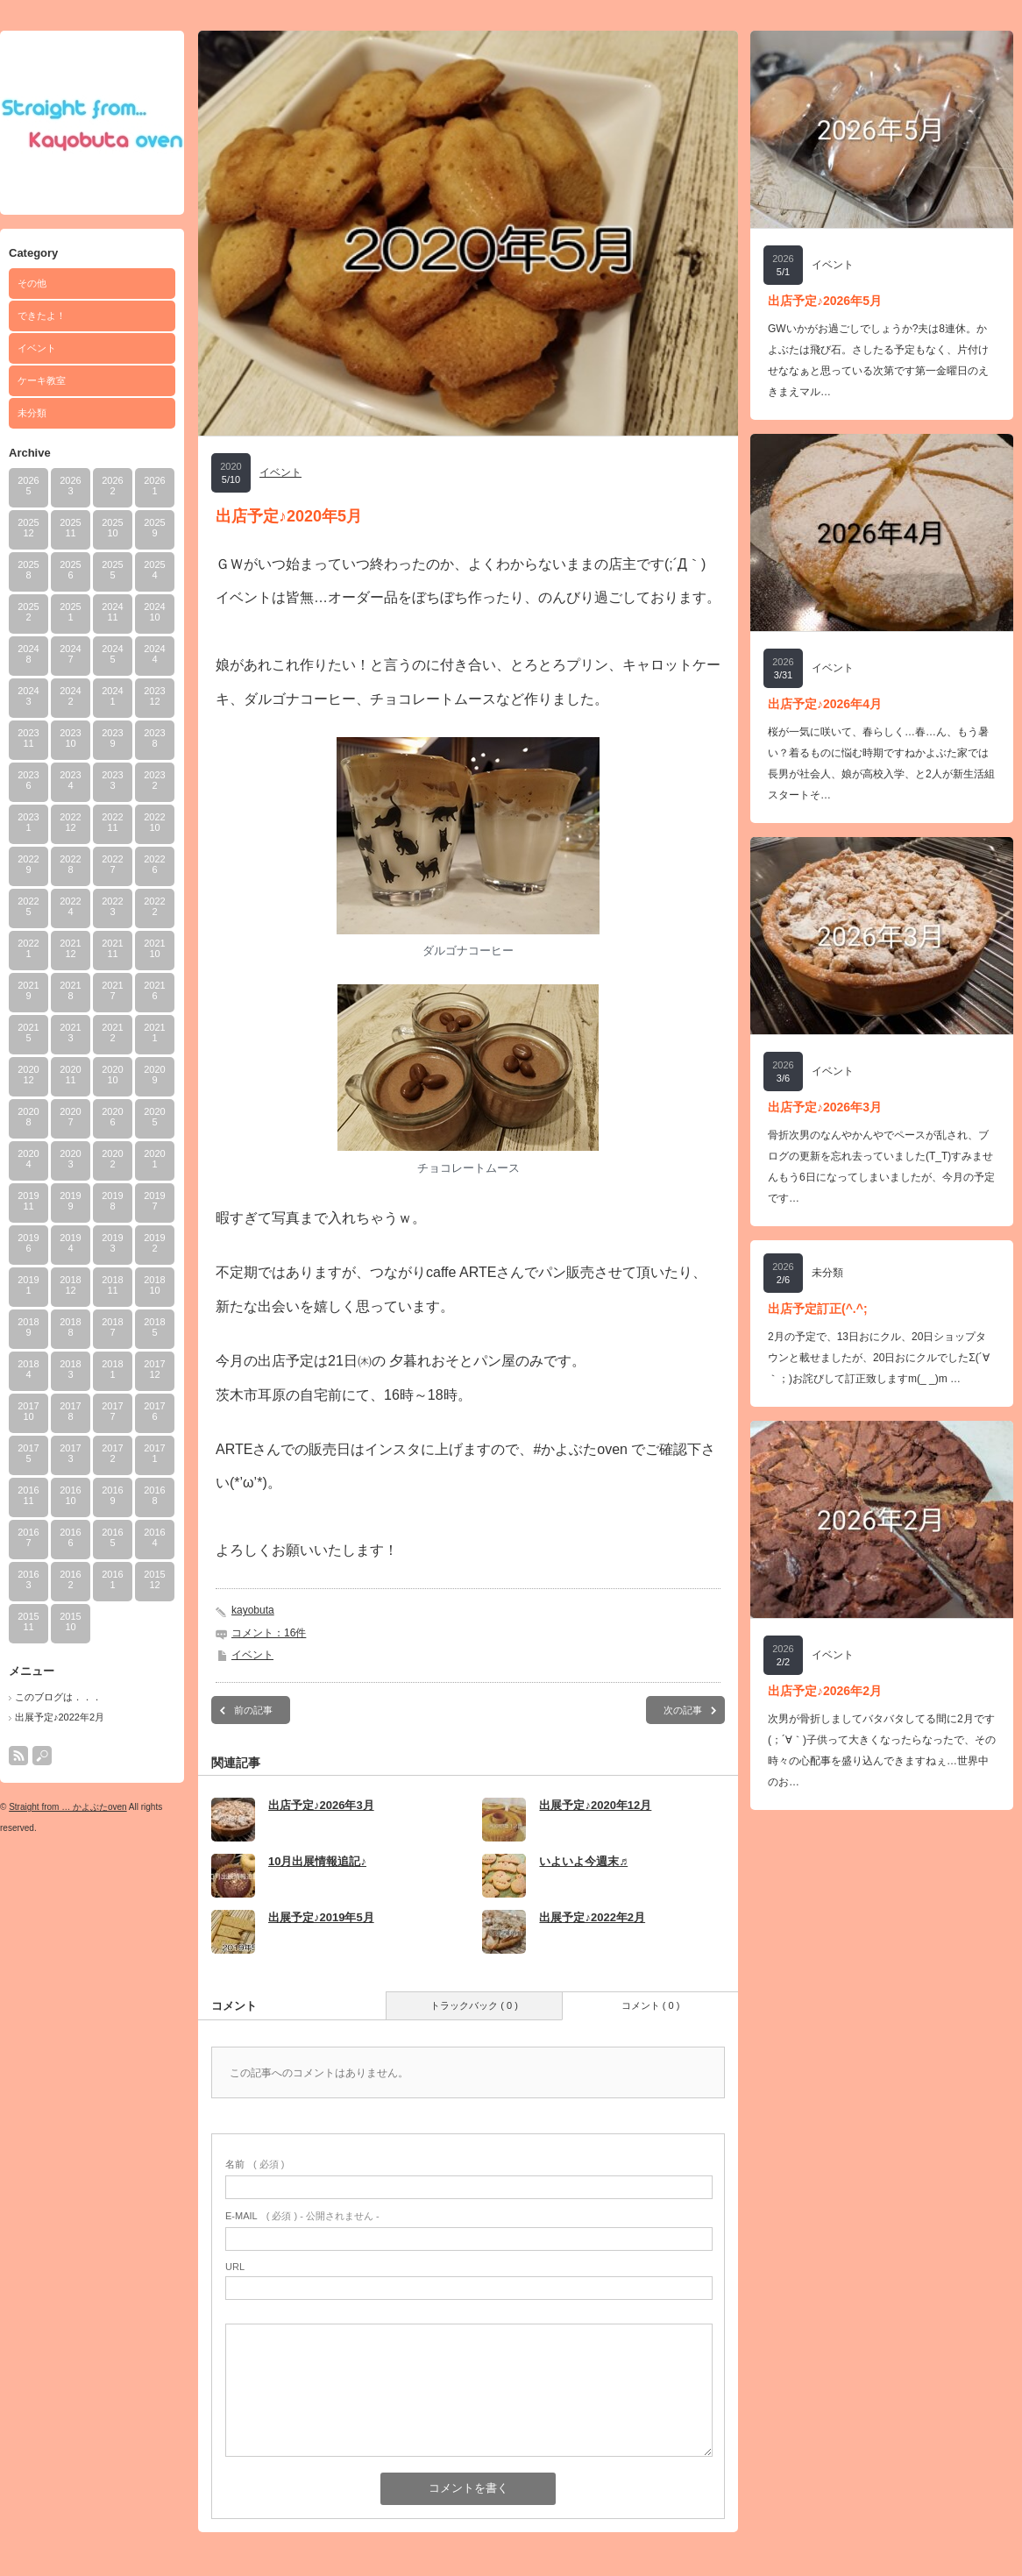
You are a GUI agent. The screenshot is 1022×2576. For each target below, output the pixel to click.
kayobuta (252, 1610)
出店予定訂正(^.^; (818, 1309)
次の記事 (683, 1710)
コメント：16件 (268, 1633)
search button (42, 1755)
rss (18, 1755)
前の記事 (253, 1710)
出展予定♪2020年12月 (595, 1805)
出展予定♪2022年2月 (59, 1717)
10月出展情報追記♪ (317, 1861)
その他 (32, 283)
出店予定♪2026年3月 (321, 1805)
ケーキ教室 (42, 380)
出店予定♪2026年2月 (825, 1691)
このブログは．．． (58, 1697)
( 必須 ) (254, 2164)
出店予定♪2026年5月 (825, 301)
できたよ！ (42, 315)
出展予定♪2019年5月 (321, 1917)
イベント (37, 348)
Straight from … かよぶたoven (67, 1807)
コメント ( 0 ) (650, 2005)
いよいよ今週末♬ (583, 1861)
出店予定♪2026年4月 (825, 704)
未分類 (32, 413)
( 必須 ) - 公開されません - (302, 2216)
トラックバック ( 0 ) (474, 2005)
